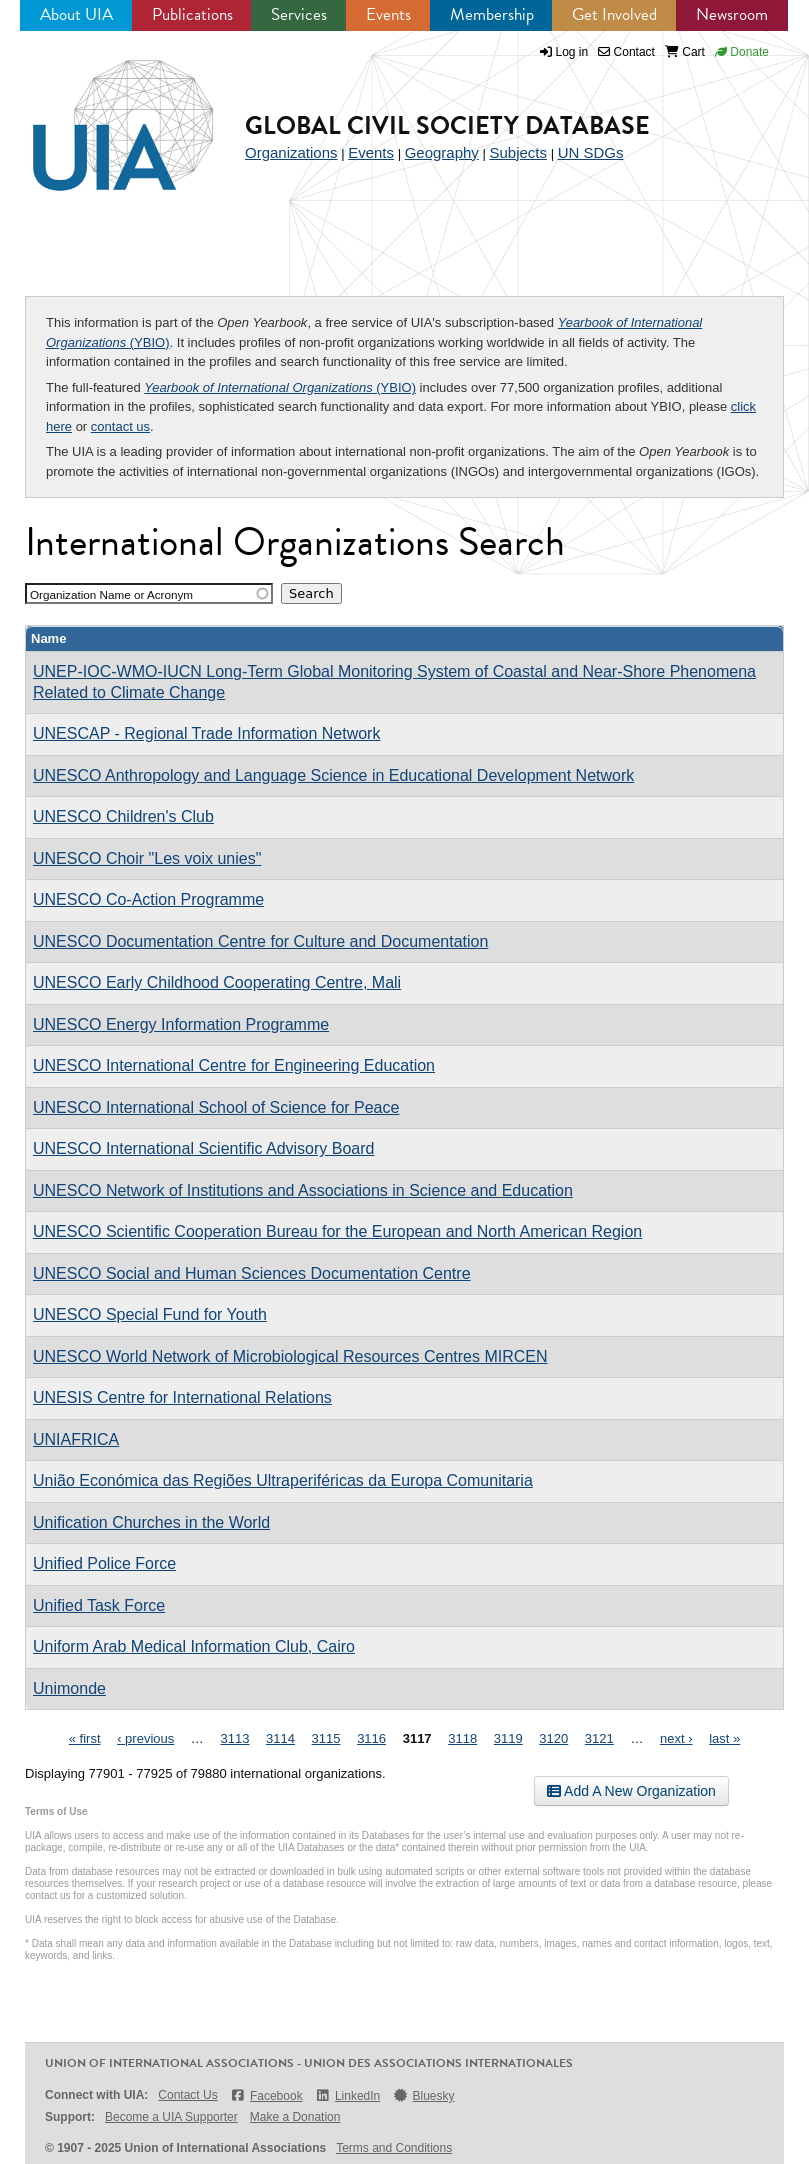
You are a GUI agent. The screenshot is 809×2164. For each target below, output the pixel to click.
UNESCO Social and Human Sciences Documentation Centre (252, 1273)
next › (676, 1738)
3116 (371, 1738)
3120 (553, 1738)
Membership (492, 14)
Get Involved (614, 14)
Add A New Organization (631, 1791)
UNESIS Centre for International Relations (182, 1397)
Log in (572, 52)
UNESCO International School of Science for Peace (216, 1107)
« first (85, 1738)
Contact (626, 52)
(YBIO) (280, 387)
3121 (599, 1738)
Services (299, 14)
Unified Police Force (104, 1563)
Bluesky (423, 2095)
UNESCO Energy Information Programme (181, 1024)
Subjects (518, 152)
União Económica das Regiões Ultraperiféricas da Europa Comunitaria (283, 1480)
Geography (442, 152)
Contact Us (187, 2095)
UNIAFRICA (76, 1439)
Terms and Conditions (394, 2148)
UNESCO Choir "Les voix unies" (147, 858)
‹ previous (145, 1738)
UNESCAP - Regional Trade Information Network (206, 733)
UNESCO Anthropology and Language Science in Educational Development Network (333, 775)
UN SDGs (591, 152)
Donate (742, 52)
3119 (508, 1738)
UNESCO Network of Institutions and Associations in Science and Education (303, 1190)
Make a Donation (295, 2117)
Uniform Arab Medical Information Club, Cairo (194, 1646)
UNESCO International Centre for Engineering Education (234, 1065)
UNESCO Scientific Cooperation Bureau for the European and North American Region (337, 1231)
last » (724, 1738)
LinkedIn (348, 2095)
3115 (326, 1738)
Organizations (291, 152)
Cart (685, 52)
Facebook (266, 2095)
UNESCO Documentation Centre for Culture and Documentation (260, 941)
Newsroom (732, 14)
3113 (234, 1738)
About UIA (76, 14)
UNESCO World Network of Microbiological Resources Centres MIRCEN (290, 1356)
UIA (100, 114)
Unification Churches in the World (151, 1522)
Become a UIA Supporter (171, 2117)
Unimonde (69, 1688)
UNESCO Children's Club (123, 816)
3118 (462, 1738)
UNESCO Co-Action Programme (148, 899)
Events (388, 14)
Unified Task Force (99, 1605)
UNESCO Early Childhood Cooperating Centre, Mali (217, 982)
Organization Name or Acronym (111, 594)
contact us (120, 426)
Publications (192, 14)
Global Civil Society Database (447, 125)
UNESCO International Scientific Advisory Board (203, 1148)
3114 (280, 1738)
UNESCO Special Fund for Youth (150, 1314)
